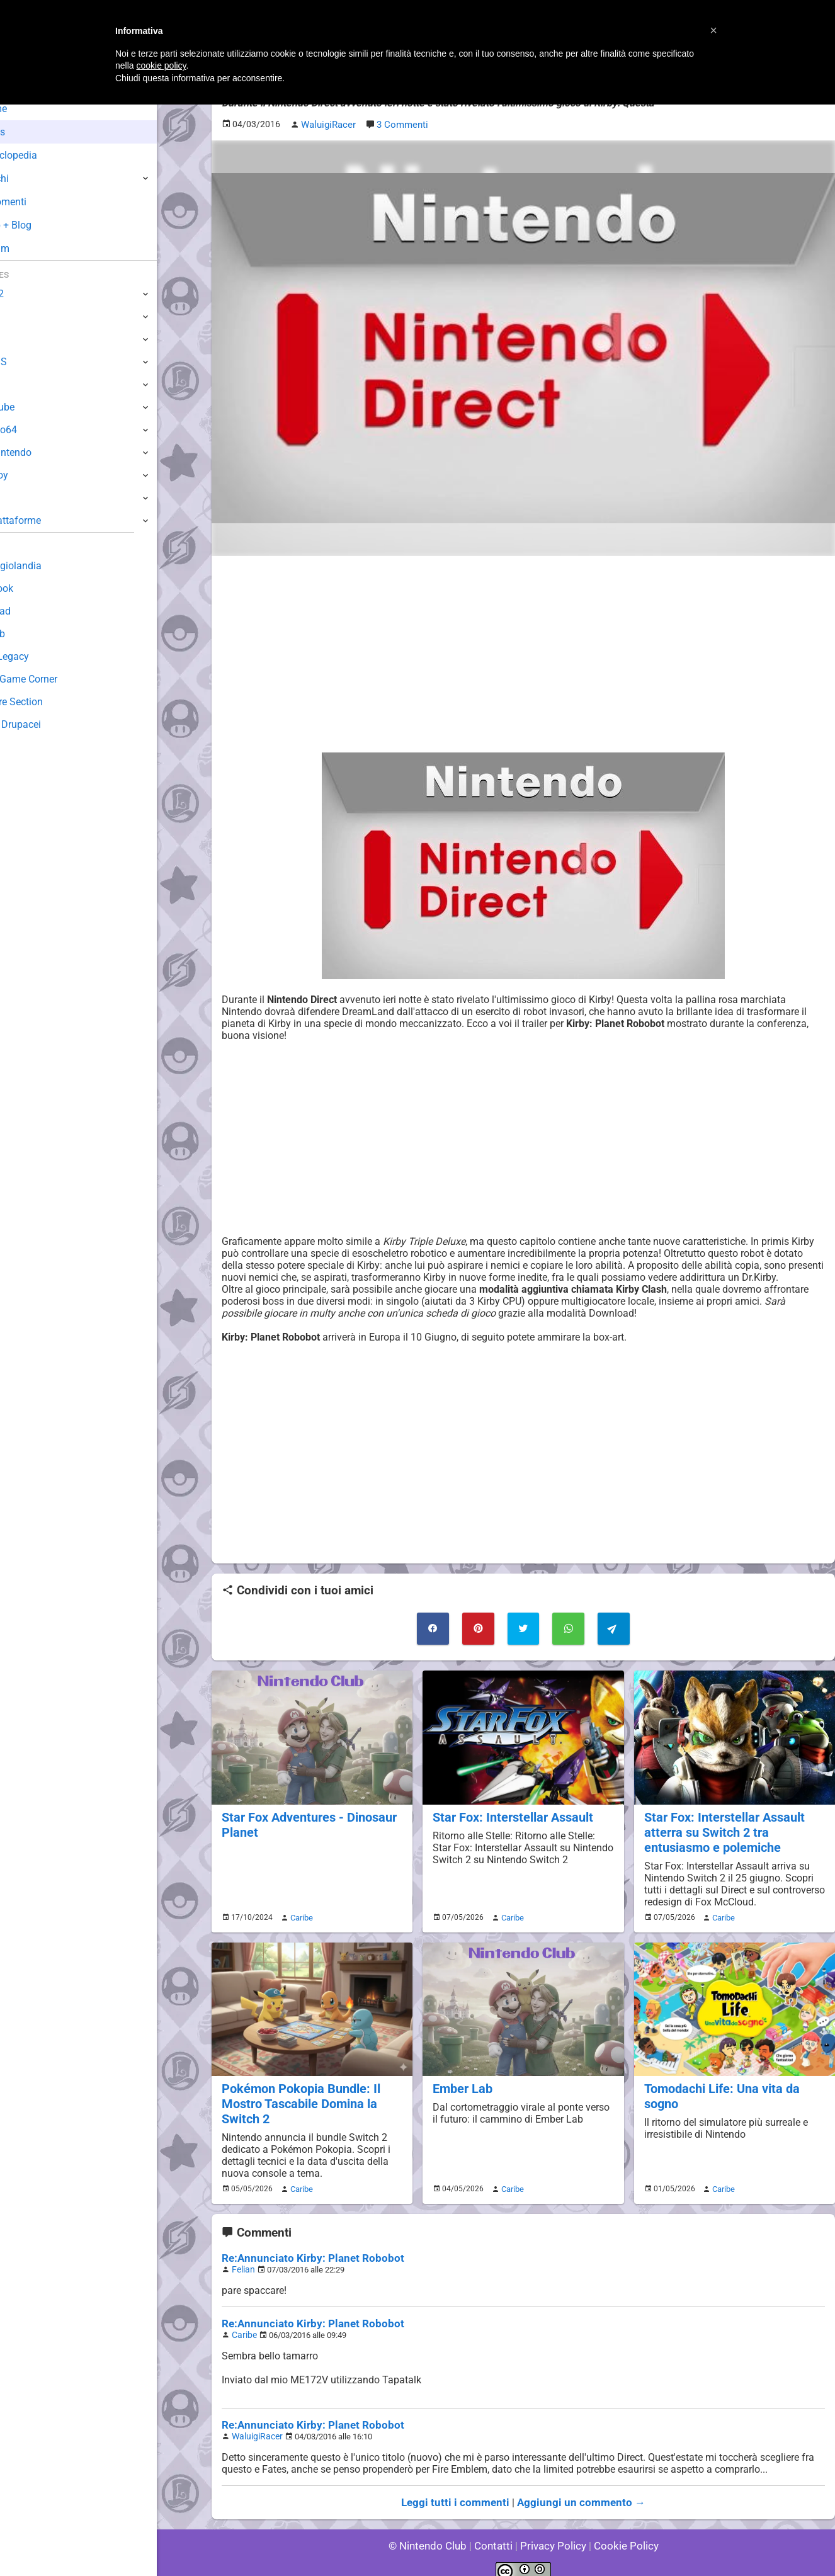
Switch (25, 316)
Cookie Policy (620, 2532)
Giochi (32, 178)
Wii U (21, 339)
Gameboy (31, 475)
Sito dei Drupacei (48, 724)
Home (31, 109)
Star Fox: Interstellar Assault (510, 1812)
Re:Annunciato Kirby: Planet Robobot (305, 2249)
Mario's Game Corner (56, 679)
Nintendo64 (36, 430)
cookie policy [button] (161, 65)
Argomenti (41, 202)
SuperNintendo (43, 452)
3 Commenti (400, 123)
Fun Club (29, 634)
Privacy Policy (552, 2532)
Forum (32, 248)
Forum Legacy (42, 656)
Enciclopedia (46, 155)
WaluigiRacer (255, 2424)
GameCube (35, 407)
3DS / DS (30, 362)
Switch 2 (29, 294)
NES (19, 498)
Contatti (495, 2532)
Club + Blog (43, 225)
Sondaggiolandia (47, 566)
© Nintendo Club (433, 2532)
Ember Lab (462, 2082)
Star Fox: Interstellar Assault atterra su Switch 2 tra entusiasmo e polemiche (721, 1827)
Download (32, 611)
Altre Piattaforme (48, 520)
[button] (713, 30)
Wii (17, 384)
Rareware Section (49, 702)
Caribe (299, 1911)
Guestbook (34, 588)
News (30, 132)
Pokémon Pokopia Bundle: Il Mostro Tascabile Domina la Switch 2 (298, 2096)
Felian (242, 2259)
